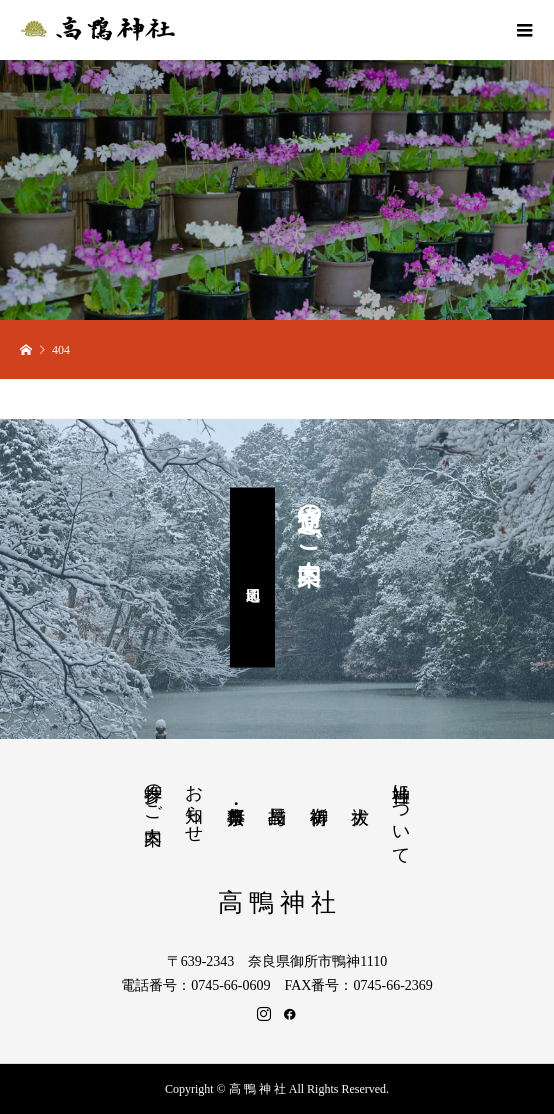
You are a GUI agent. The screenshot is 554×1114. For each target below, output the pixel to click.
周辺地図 (252, 577)
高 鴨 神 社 (277, 902)
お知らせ (194, 803)
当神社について (401, 814)
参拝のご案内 (153, 793)
